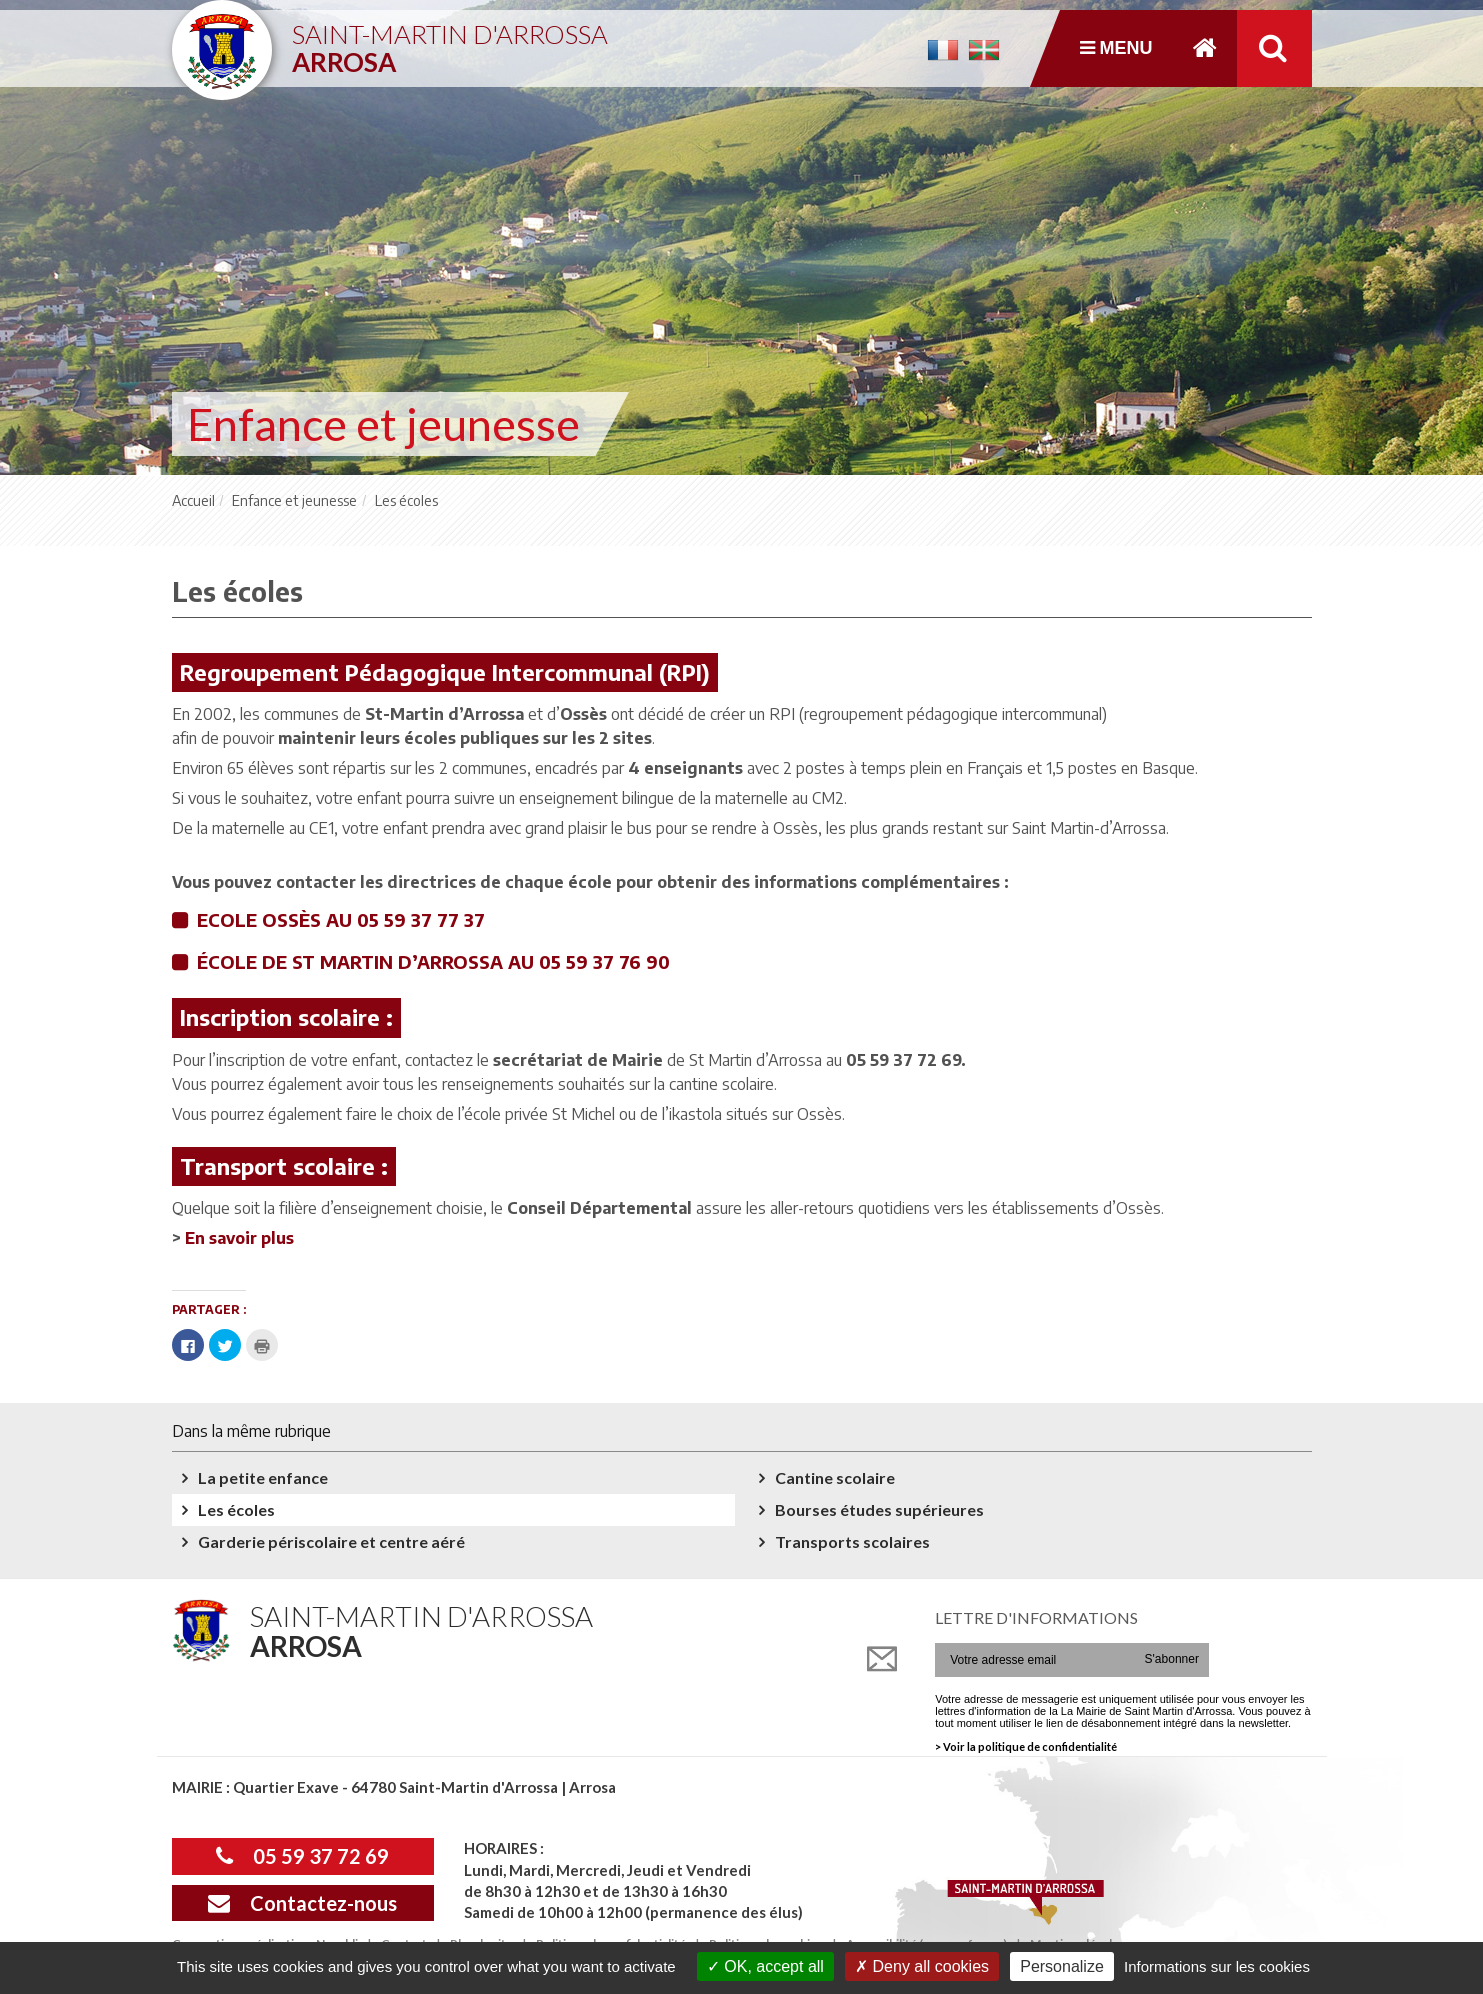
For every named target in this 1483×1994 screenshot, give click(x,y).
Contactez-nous (302, 1903)
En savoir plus (239, 1238)
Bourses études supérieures (879, 1509)
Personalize (1062, 1966)
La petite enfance (263, 1477)
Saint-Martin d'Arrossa (450, 40)
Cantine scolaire (835, 1477)
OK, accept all (765, 1966)
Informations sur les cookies (1217, 1966)
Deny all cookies (922, 1966)
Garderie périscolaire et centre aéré (331, 1541)
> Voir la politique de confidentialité (1026, 1746)
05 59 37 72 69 (302, 1856)
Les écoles (236, 1509)
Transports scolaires (852, 1541)
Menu (1116, 48)
